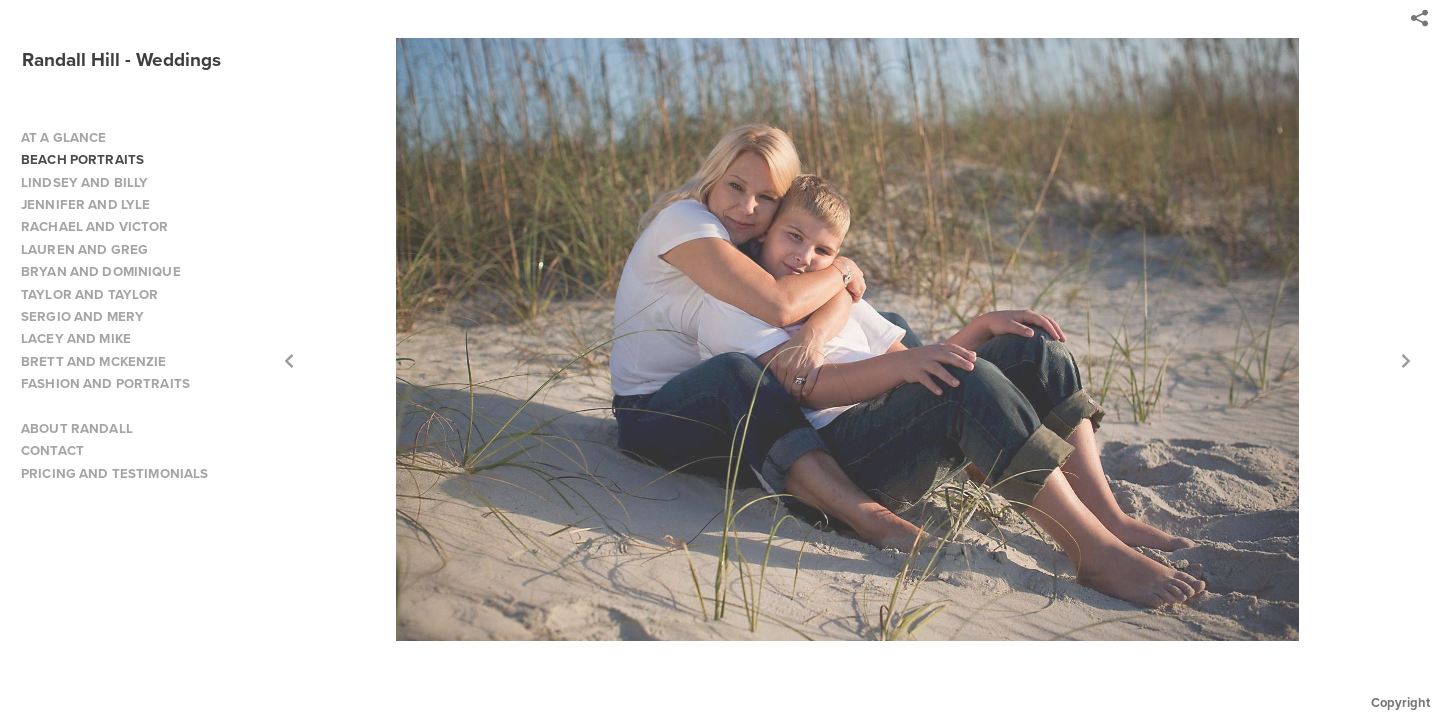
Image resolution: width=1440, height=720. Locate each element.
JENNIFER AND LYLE (85, 204)
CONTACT (52, 450)
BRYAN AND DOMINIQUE (101, 271)
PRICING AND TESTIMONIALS (114, 473)
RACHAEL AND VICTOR (95, 226)
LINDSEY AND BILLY (84, 182)
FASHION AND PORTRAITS (105, 383)
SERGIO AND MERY (82, 316)
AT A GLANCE (64, 137)
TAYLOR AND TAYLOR (89, 294)
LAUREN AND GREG (84, 249)
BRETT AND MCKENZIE (94, 361)
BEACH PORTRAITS (82, 159)
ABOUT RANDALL (77, 428)
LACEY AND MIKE (76, 338)
